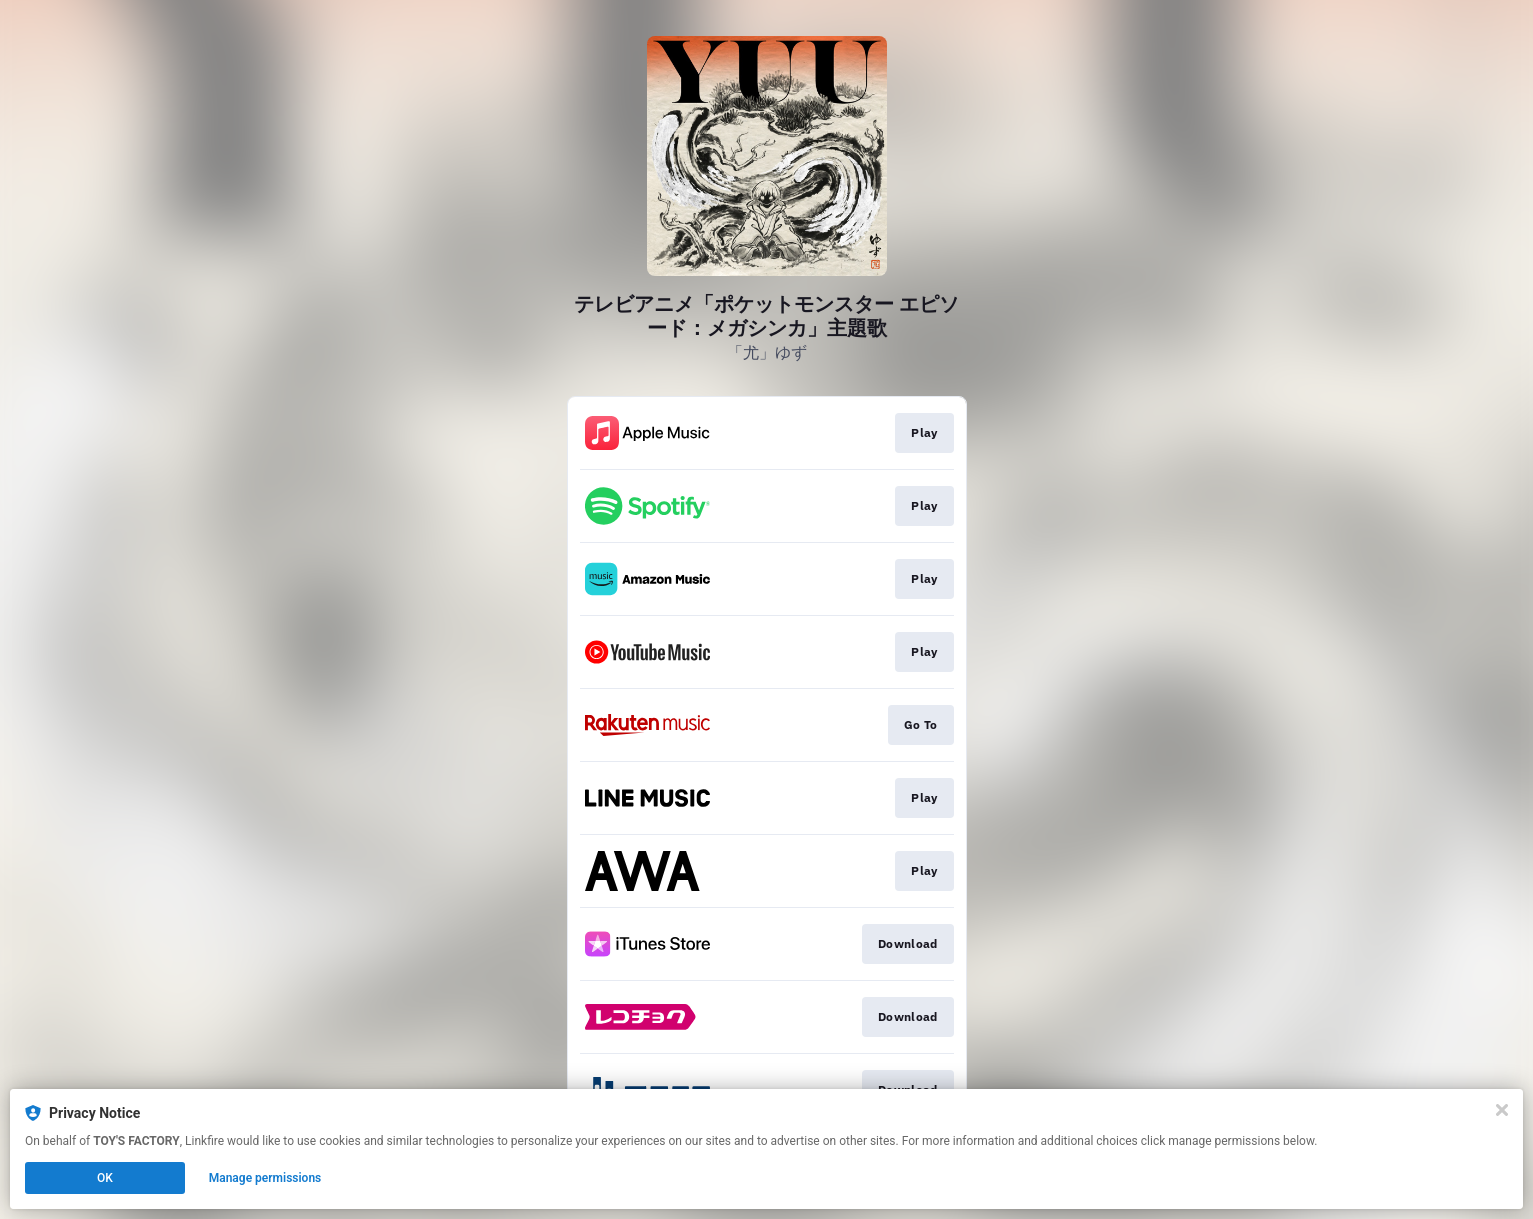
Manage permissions (265, 1178)
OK (105, 1178)
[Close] (1502, 1110)
